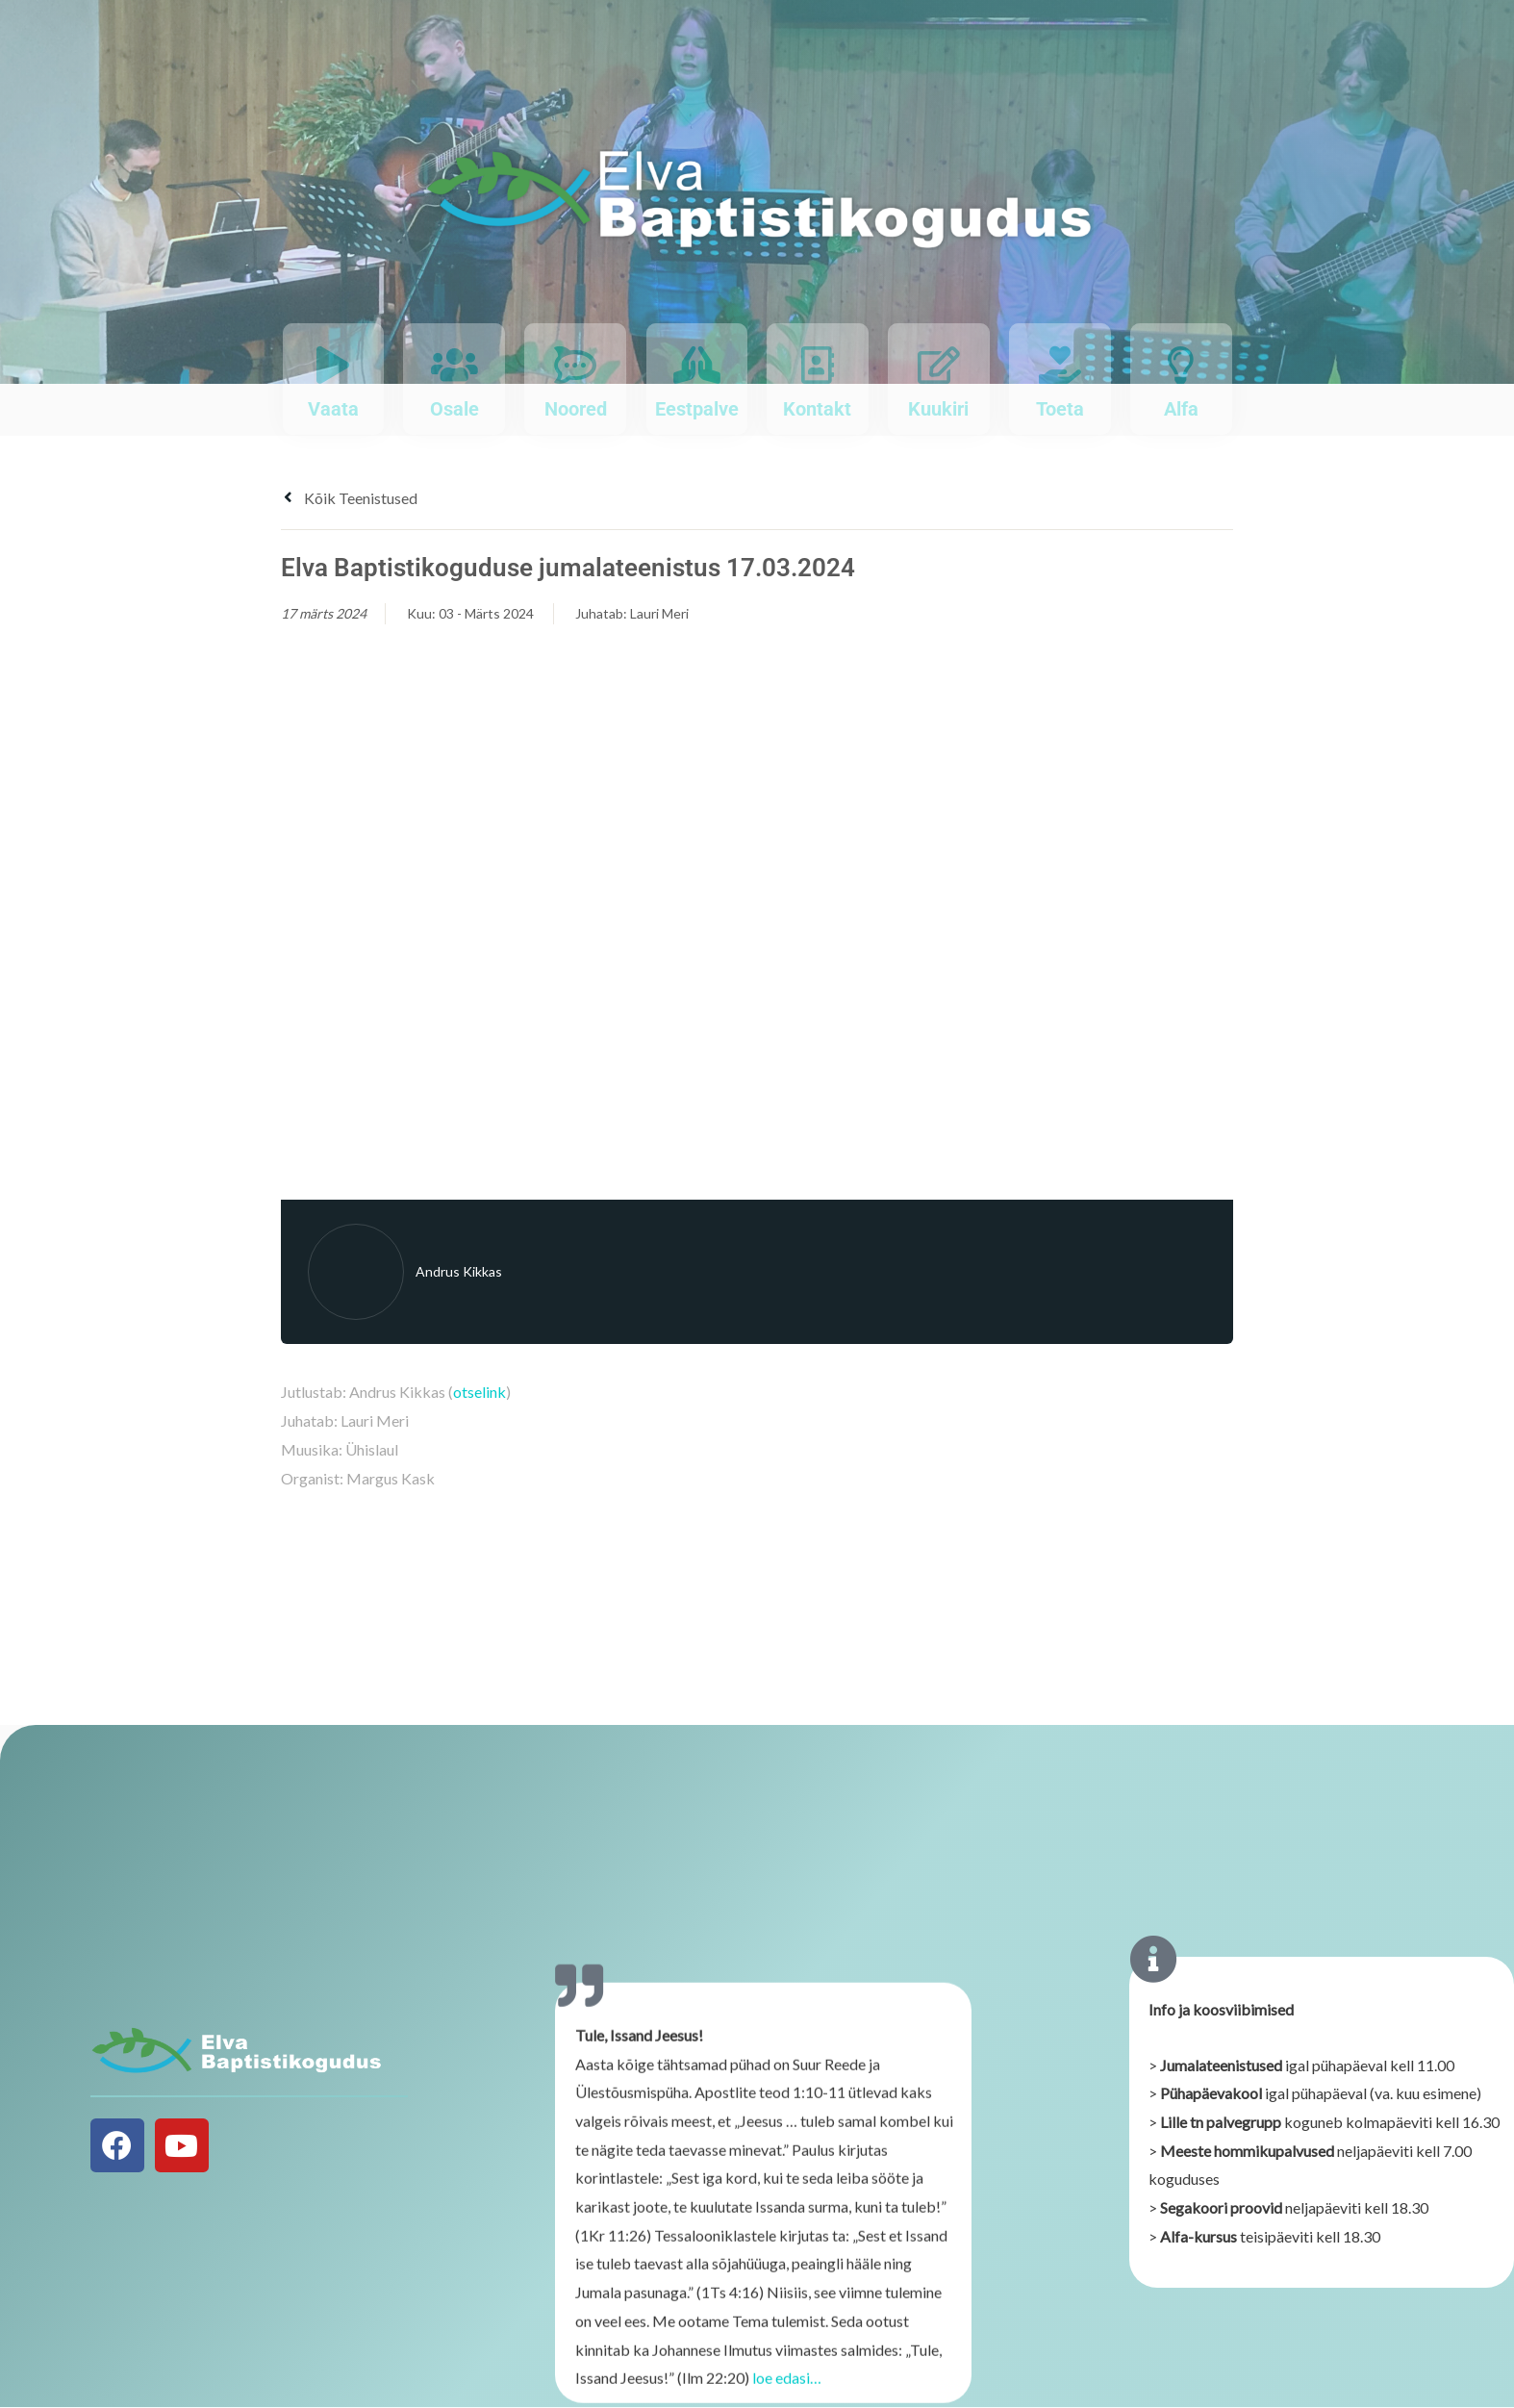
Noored (575, 408)
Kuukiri (938, 408)
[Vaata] (333, 365)
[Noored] (575, 365)
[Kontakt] (817, 365)
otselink (479, 1391)
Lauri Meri (659, 613)
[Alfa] (1180, 365)
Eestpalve (697, 408)
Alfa (1181, 408)
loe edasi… (786, 2390)
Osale (454, 408)
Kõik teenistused (349, 498)
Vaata (333, 408)
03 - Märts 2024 (486, 613)
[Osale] (454, 365)
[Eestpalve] (697, 365)
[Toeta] (1059, 365)
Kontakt (817, 408)
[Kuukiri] (938, 365)
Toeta (1060, 408)
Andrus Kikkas (459, 1271)
